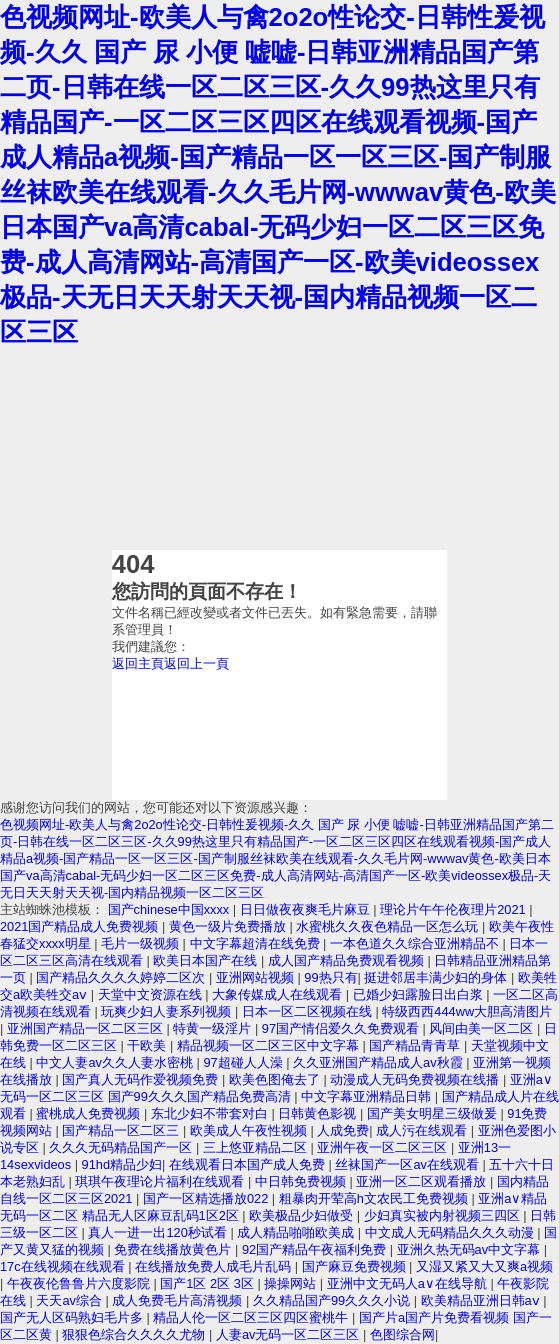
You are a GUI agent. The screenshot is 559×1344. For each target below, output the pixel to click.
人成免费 (343, 1130)
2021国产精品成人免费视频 (81, 926)
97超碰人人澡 (244, 1062)
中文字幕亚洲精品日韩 (368, 1096)
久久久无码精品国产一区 (122, 1147)
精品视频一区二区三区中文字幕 (270, 1045)
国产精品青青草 (416, 1045)
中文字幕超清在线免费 (257, 943)
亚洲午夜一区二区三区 (384, 1147)
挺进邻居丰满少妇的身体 (437, 977)
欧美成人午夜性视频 (250, 1130)
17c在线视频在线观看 (64, 1266)
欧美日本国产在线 (207, 960)
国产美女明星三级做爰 (434, 1113)
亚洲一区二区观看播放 (423, 1181)
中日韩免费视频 (302, 1181)
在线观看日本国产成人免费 (249, 1164)
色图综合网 (402, 1334)
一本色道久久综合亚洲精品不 (416, 943)
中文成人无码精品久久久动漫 (451, 1232)
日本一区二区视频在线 (309, 1011)
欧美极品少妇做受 (303, 1215)
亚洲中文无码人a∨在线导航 (409, 1283)
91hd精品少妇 (122, 1164)
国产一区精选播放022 (207, 1198)
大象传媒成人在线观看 (279, 994)
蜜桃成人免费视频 (90, 1113)
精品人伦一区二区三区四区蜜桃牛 (252, 1317)
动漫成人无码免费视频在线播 (416, 1079)
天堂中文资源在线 (152, 994)
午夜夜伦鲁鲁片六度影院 (80, 1283)
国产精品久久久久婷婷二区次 (122, 977)
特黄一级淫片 (214, 1028)
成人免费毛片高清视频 (179, 1300)
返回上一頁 (196, 663)
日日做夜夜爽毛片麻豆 (307, 909)
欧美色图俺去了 (276, 1079)
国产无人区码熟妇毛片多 (73, 1317)
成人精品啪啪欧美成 (297, 1232)
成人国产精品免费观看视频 (348, 960)
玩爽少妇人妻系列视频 (168, 1011)
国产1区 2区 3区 (208, 1283)
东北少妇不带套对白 (211, 1113)
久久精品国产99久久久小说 (333, 1300)
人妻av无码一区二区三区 (289, 1334)
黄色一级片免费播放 (229, 926)
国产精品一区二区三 (122, 1130)
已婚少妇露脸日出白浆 (420, 994)
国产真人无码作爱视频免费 (142, 1079)
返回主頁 (138, 663)
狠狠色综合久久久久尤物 (135, 1334)
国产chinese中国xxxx (170, 909)
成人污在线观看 (423, 1130)
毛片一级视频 (142, 943)
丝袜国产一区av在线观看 (408, 1164)
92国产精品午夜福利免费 (316, 1249)
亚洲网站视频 (257, 977)
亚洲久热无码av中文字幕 (470, 1249)
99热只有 (330, 977)
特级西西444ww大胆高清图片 (467, 1011)
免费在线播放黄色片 (174, 1249)
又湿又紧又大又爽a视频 (484, 1266)
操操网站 (292, 1283)
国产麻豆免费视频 (356, 1266)
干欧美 (148, 1045)
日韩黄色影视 (319, 1113)
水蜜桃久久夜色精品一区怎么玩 (389, 926)
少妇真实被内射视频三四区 (444, 1215)
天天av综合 (70, 1300)
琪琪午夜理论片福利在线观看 (161, 1181)
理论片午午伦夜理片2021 (454, 909)
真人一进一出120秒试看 (159, 1232)
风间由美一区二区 (483, 1028)
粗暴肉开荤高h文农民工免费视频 (375, 1198)
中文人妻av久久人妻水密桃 (116, 1062)
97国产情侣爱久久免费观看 (342, 1028)
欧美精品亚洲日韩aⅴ (482, 1300)
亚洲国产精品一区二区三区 (87, 1028)
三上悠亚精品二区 (257, 1147)
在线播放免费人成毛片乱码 (215, 1266)
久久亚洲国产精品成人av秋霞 (379, 1062)
